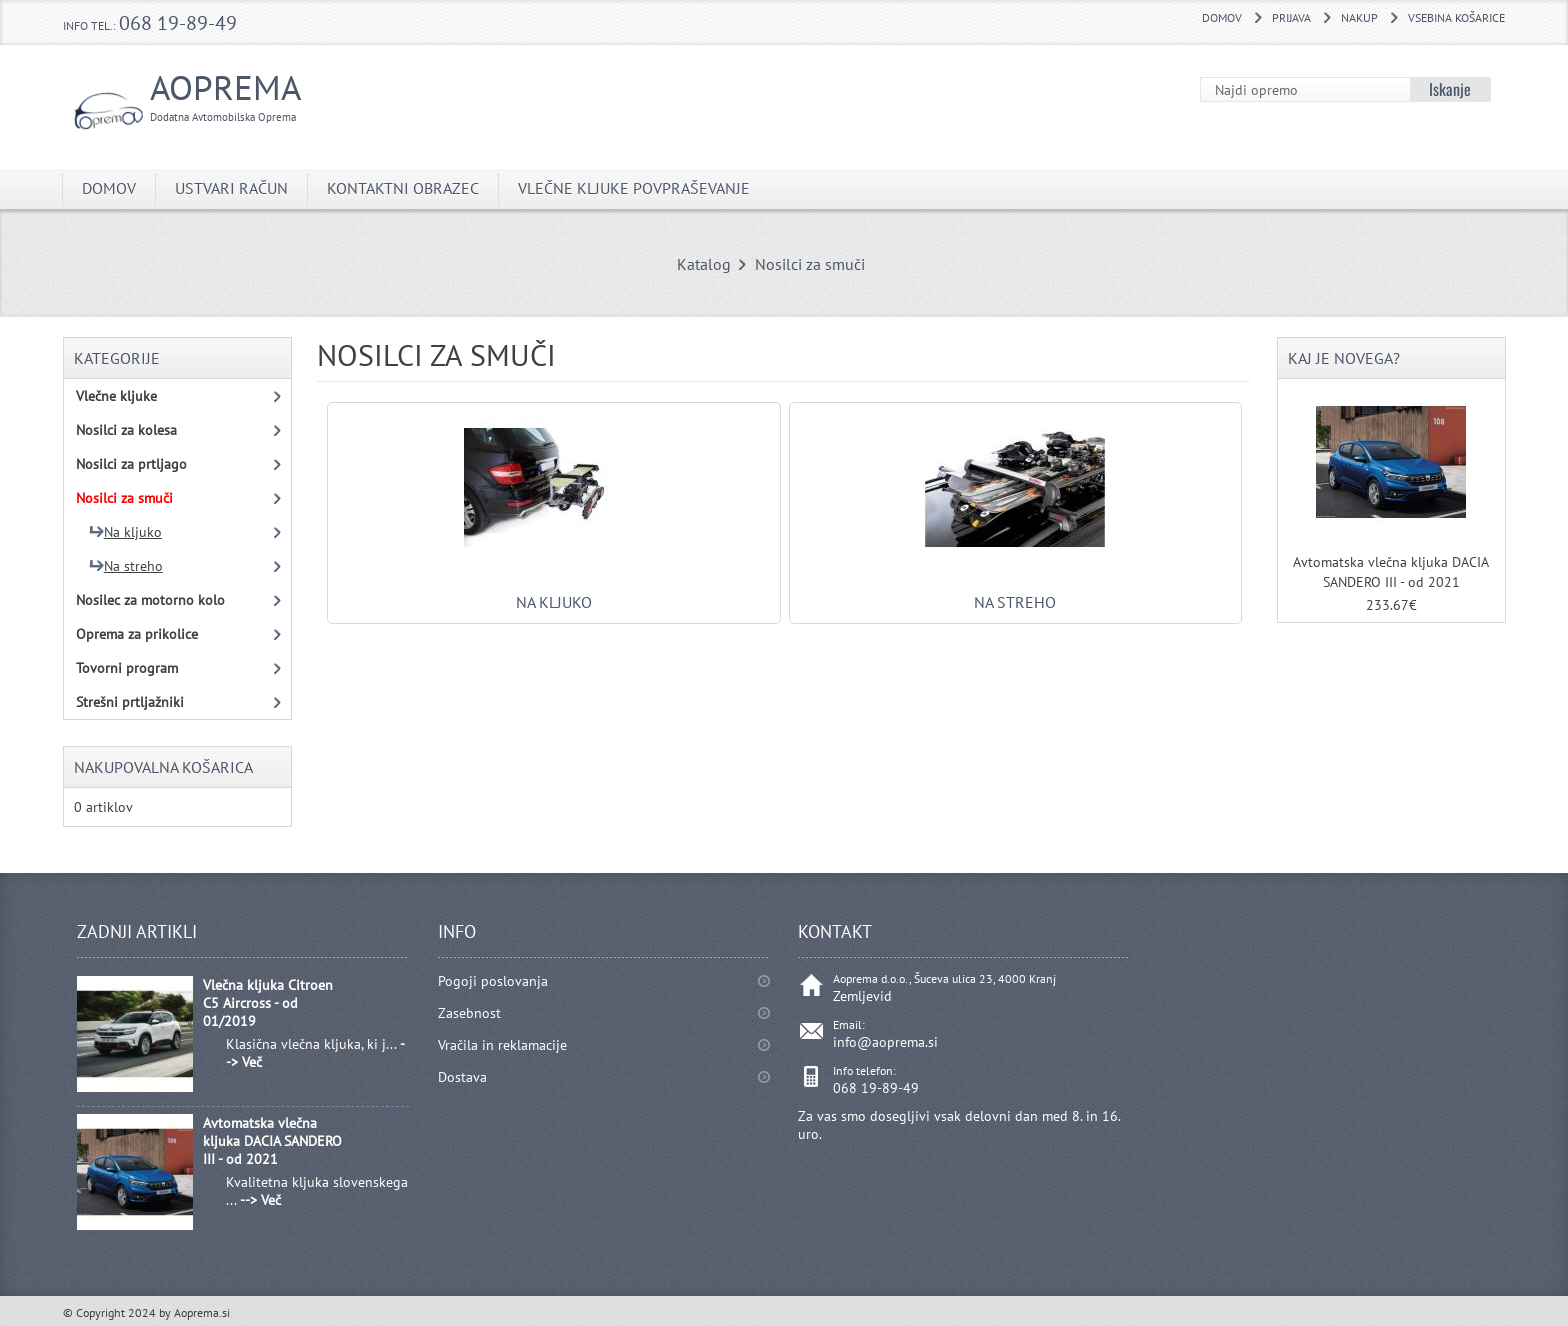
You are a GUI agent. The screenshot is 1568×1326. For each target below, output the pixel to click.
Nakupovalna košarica (163, 767)
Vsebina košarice (1456, 17)
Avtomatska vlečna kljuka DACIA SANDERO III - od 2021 (272, 1141)
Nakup (1359, 17)
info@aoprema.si (885, 1042)
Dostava (462, 1077)
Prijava (1291, 17)
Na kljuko (554, 592)
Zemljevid (862, 996)
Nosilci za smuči (810, 264)
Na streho (1015, 592)
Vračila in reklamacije (502, 1045)
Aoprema (207, 94)
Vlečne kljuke (116, 396)
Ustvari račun (231, 188)
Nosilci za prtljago (131, 464)
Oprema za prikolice (137, 634)
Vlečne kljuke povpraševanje (634, 188)
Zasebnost (469, 1013)
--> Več (260, 1200)
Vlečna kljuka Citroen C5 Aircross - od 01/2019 (268, 1003)
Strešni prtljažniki (130, 702)
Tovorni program (127, 668)
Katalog (704, 264)
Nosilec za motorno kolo (150, 600)
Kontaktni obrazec (403, 188)
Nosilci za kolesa (126, 430)
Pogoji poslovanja (493, 981)
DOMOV (1222, 17)
